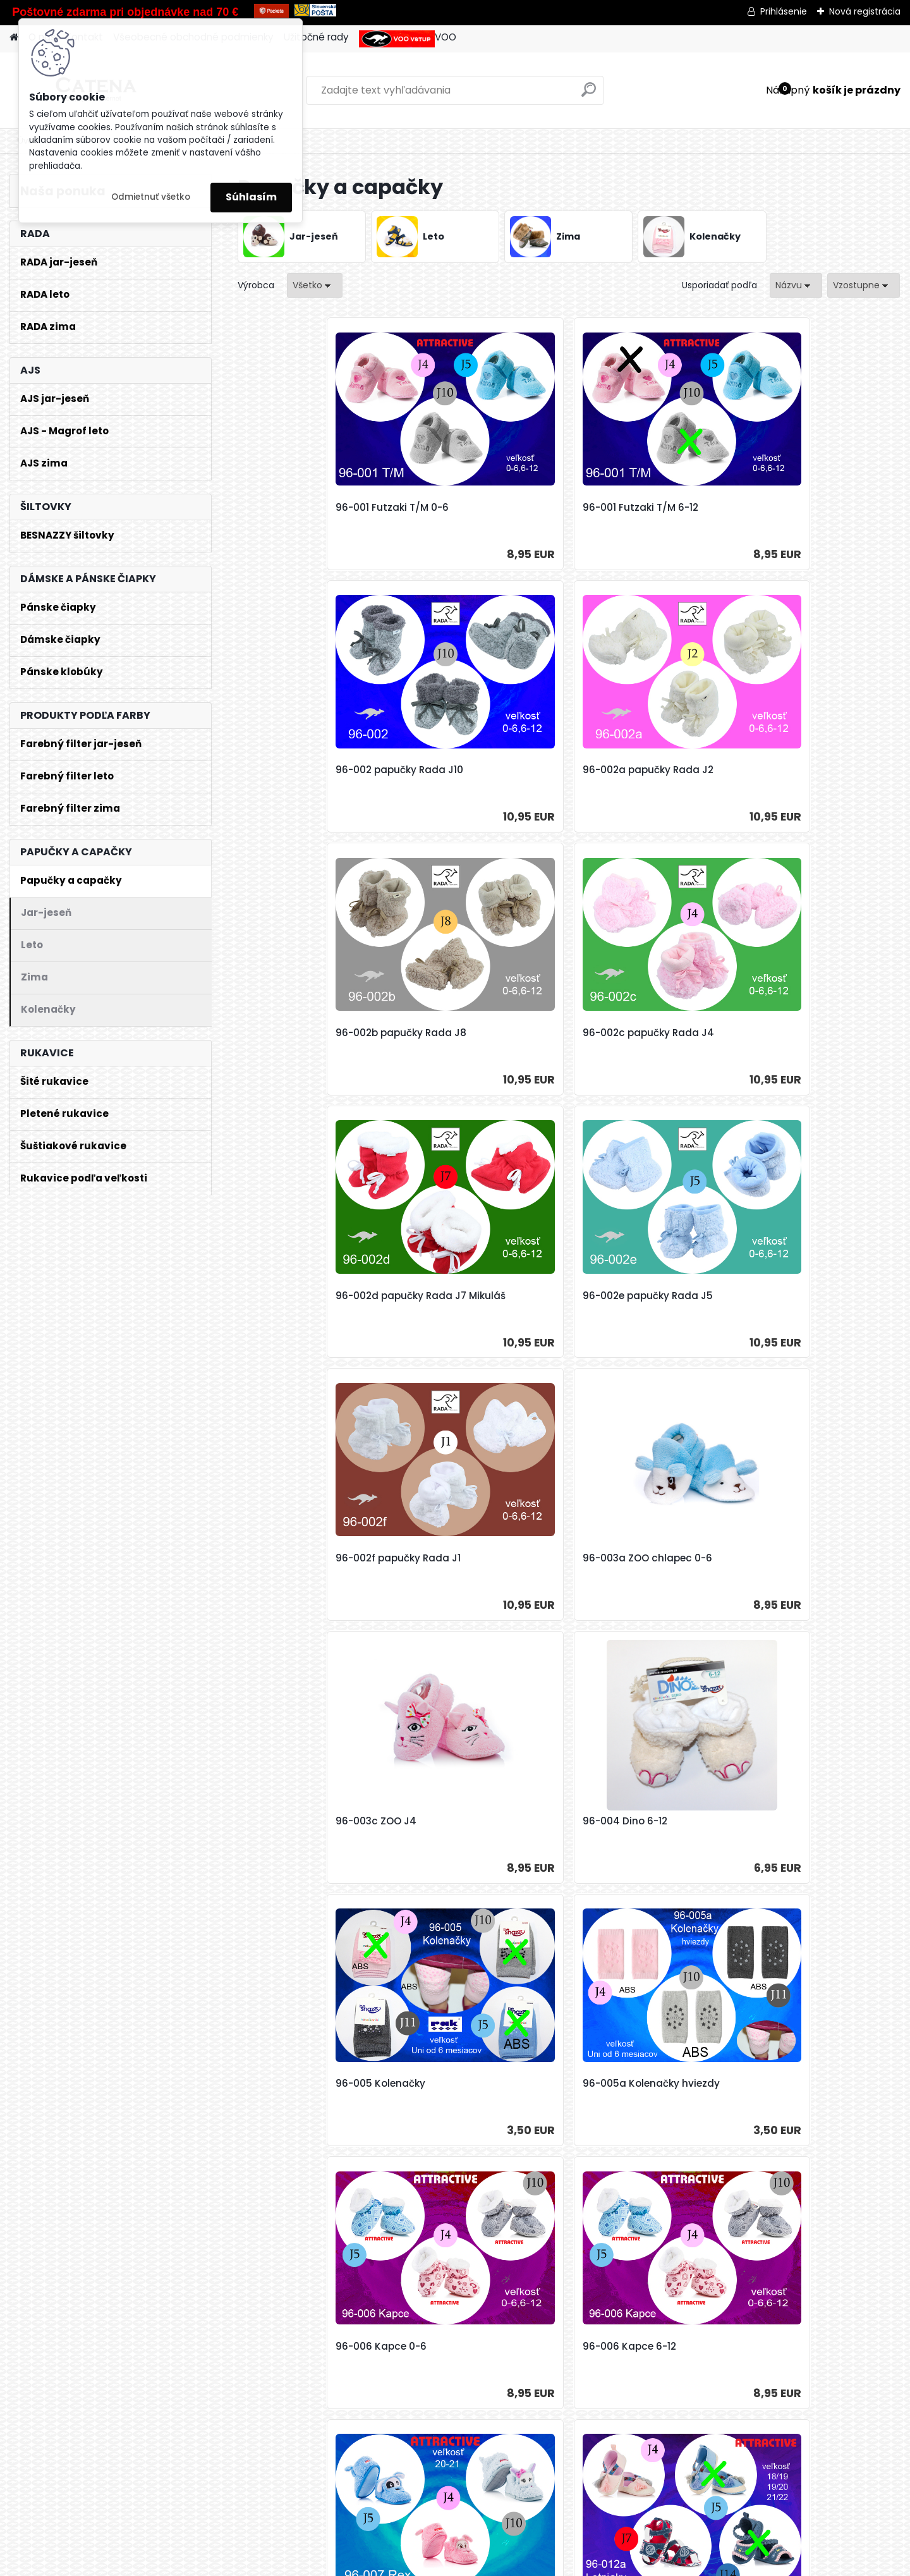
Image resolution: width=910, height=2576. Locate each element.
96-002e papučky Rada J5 (813, 770)
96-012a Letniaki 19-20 (471, 1558)
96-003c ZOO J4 (623, 1033)
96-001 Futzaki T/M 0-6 (307, 507)
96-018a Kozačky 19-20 (307, 2083)
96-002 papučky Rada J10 (646, 507)
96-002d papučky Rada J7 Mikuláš (648, 776)
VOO (407, 38)
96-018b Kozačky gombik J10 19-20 (809, 2090)
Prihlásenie (783, 11)
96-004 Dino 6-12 (790, 1033)
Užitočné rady (316, 37)
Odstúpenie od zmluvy (566, 2562)
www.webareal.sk (434, 2562)
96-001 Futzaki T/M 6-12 (474, 507)
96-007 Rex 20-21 (292, 1558)
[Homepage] (13, 37)
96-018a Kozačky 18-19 (803, 1821)
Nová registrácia (865, 11)
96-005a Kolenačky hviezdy (485, 1296)
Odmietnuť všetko (150, 197)
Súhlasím (251, 197)
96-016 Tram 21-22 (793, 1558)
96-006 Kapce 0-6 (628, 1296)
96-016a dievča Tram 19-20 (318, 1821)
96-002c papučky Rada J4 (482, 770)
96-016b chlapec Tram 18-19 (647, 1827)
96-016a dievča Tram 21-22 (483, 1821)
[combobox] (796, 285)
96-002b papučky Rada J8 (316, 770)
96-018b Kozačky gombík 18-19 (478, 2090)
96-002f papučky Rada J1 (313, 1033)
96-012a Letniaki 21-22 (637, 1558)
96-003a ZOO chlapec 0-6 (481, 1033)
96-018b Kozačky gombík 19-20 (645, 2090)
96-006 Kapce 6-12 (795, 1296)
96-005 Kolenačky (296, 1296)
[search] (588, 94)
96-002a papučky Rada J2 (813, 507)
